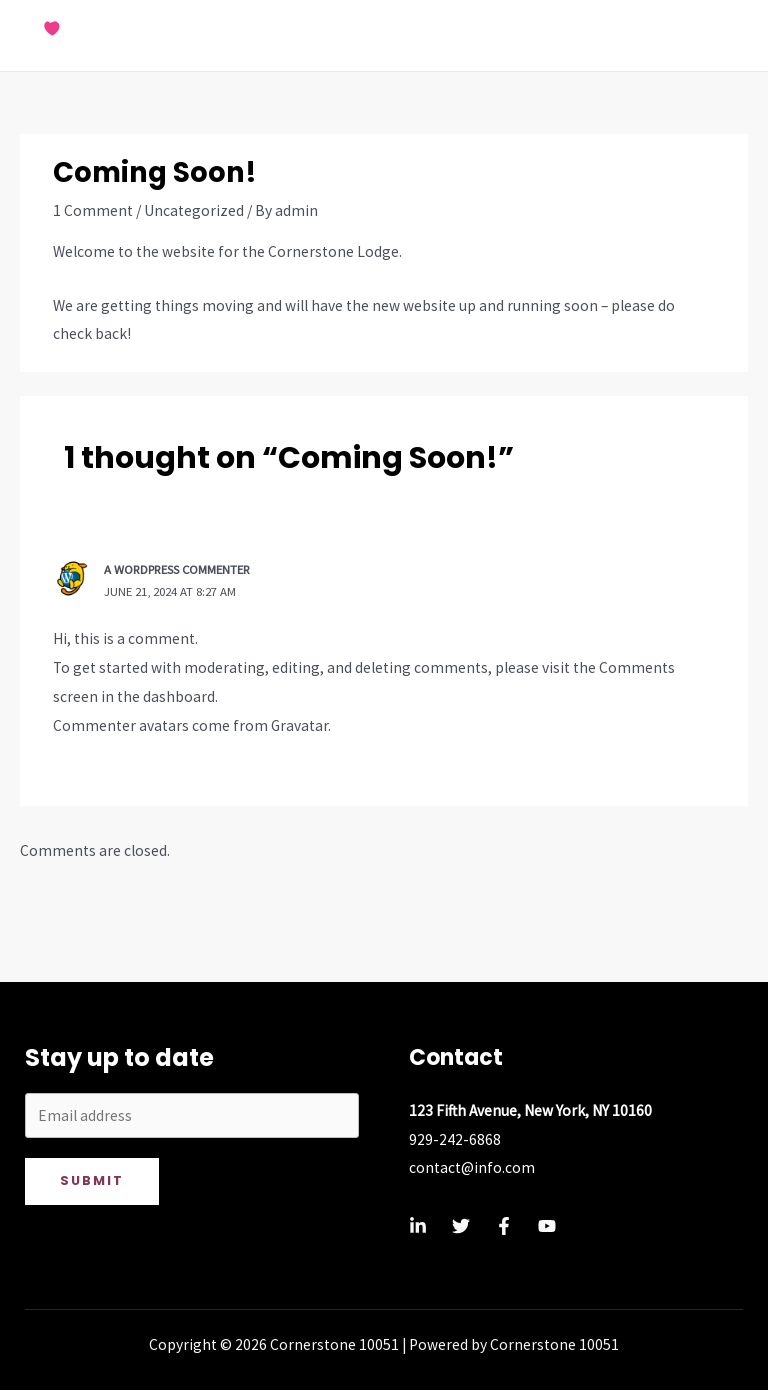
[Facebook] (504, 1226)
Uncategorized (194, 210)
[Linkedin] (418, 1226)
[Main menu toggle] (726, 35)
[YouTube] (547, 1226)
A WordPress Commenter (177, 569)
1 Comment (93, 210)
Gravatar (299, 725)
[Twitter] (461, 1226)
